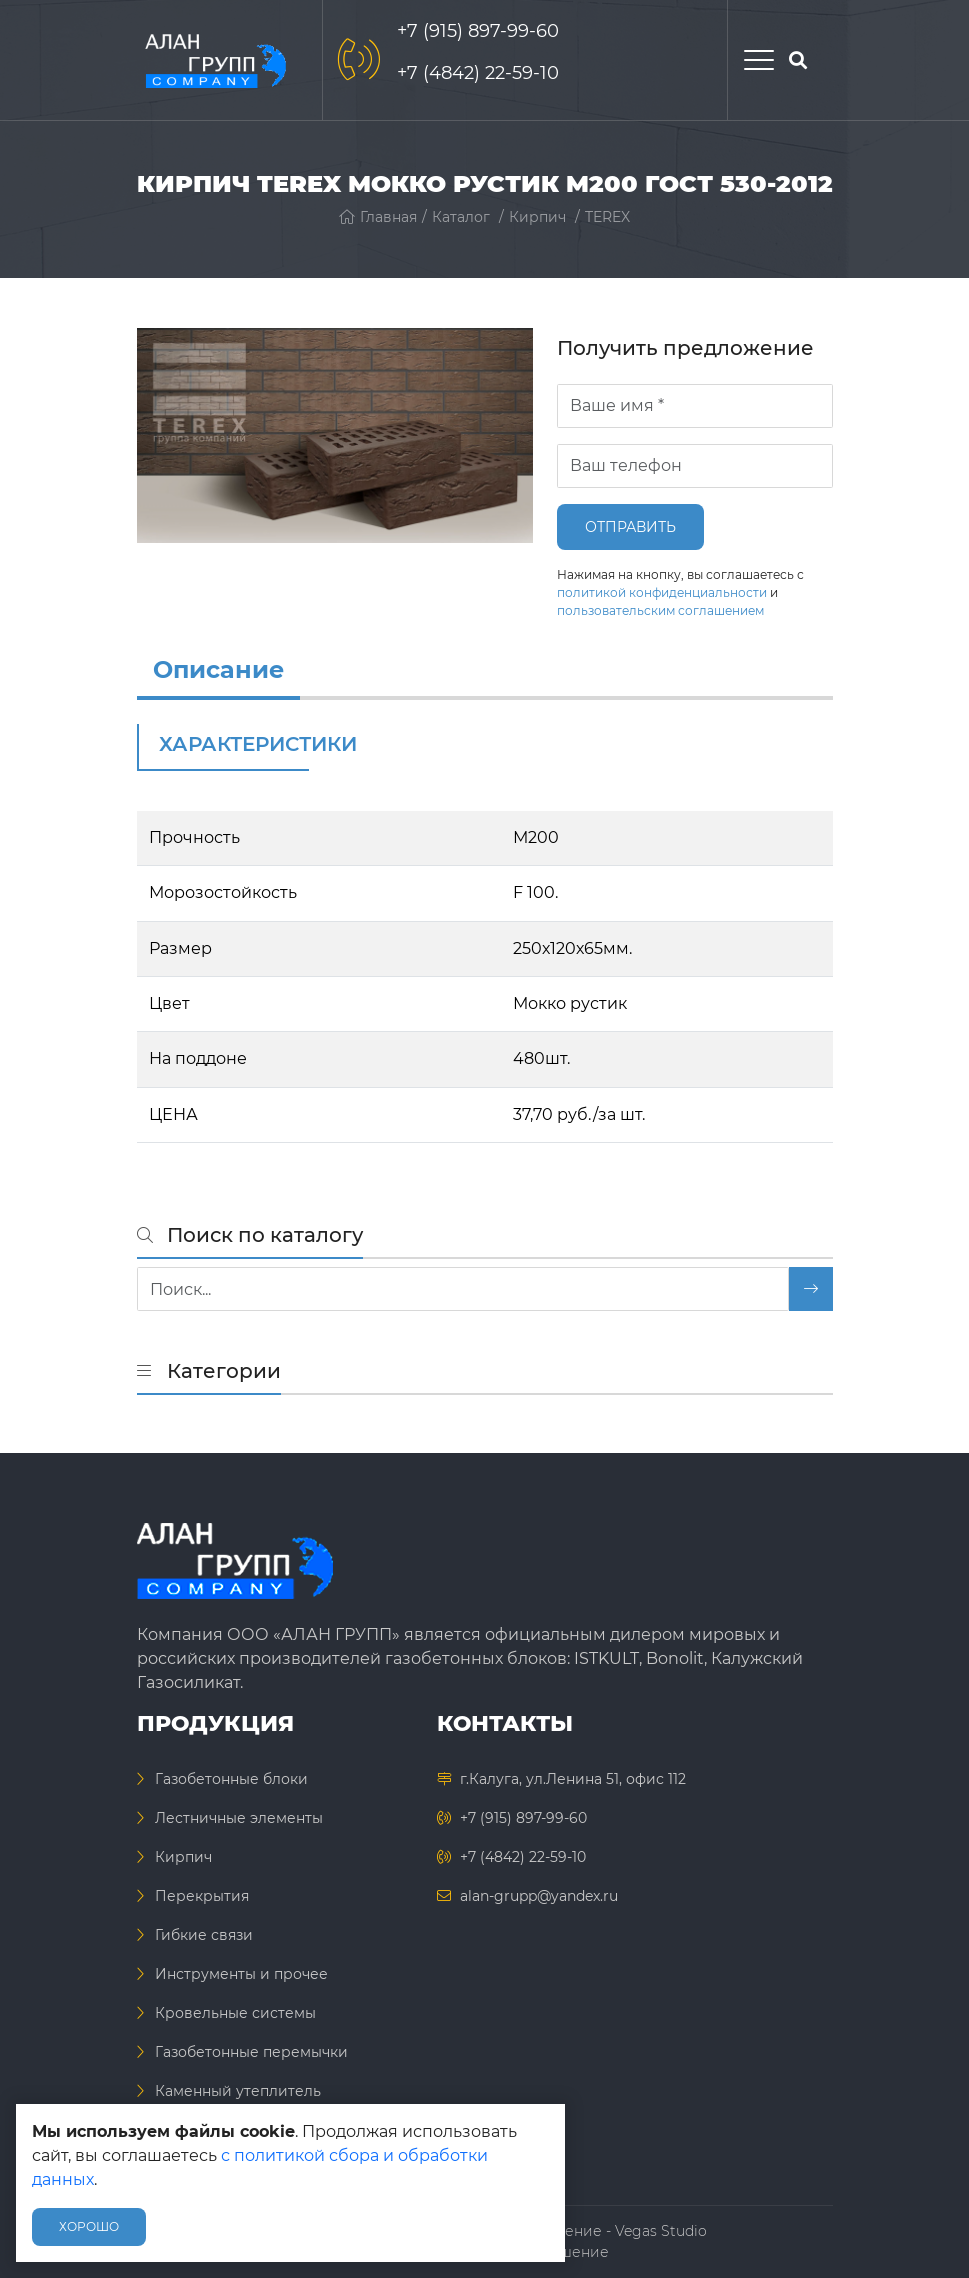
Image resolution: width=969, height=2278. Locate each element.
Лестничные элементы (239, 1818)
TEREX (607, 217)
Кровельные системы (235, 2013)
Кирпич (537, 217)
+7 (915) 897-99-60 (478, 31)
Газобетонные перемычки (251, 2052)
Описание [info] (218, 669)
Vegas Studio (661, 2231)
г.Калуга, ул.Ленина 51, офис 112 (573, 1779)
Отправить (630, 527)
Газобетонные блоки (231, 1779)
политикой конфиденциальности (662, 592)
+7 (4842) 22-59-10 (478, 73)
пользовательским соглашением (660, 610)
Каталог (461, 217)
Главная (378, 217)
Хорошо (89, 2226)
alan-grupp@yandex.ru (539, 1896)
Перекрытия (202, 1896)
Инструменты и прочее (241, 1974)
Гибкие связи (204, 1935)
